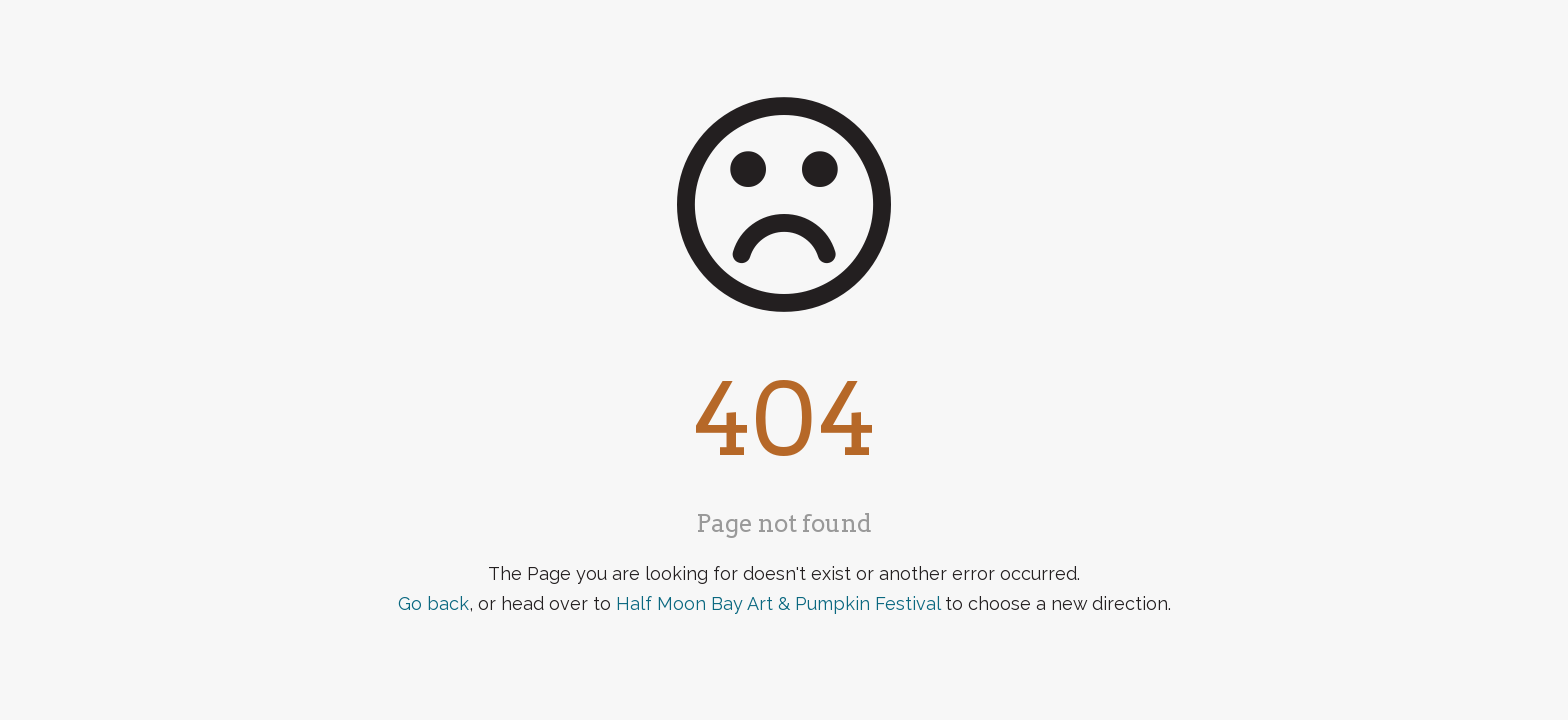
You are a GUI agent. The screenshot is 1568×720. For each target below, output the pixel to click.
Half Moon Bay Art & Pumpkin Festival (778, 603)
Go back (433, 603)
